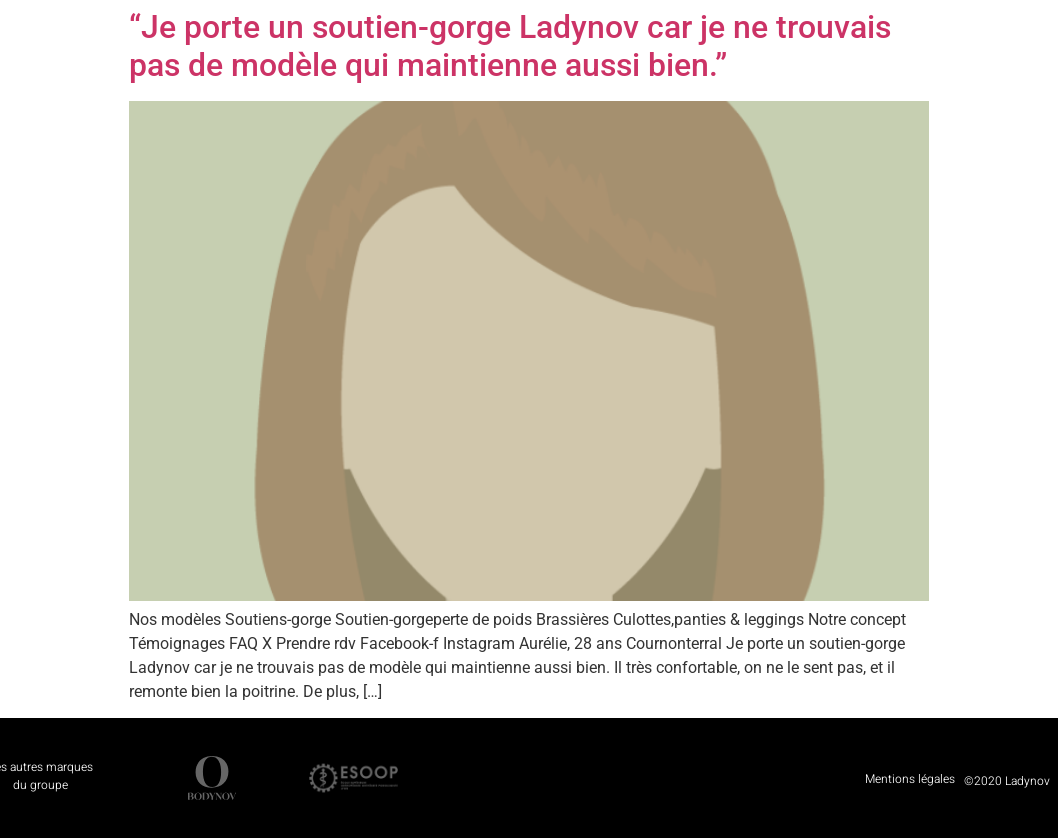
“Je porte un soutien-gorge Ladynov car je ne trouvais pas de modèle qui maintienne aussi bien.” (510, 46)
